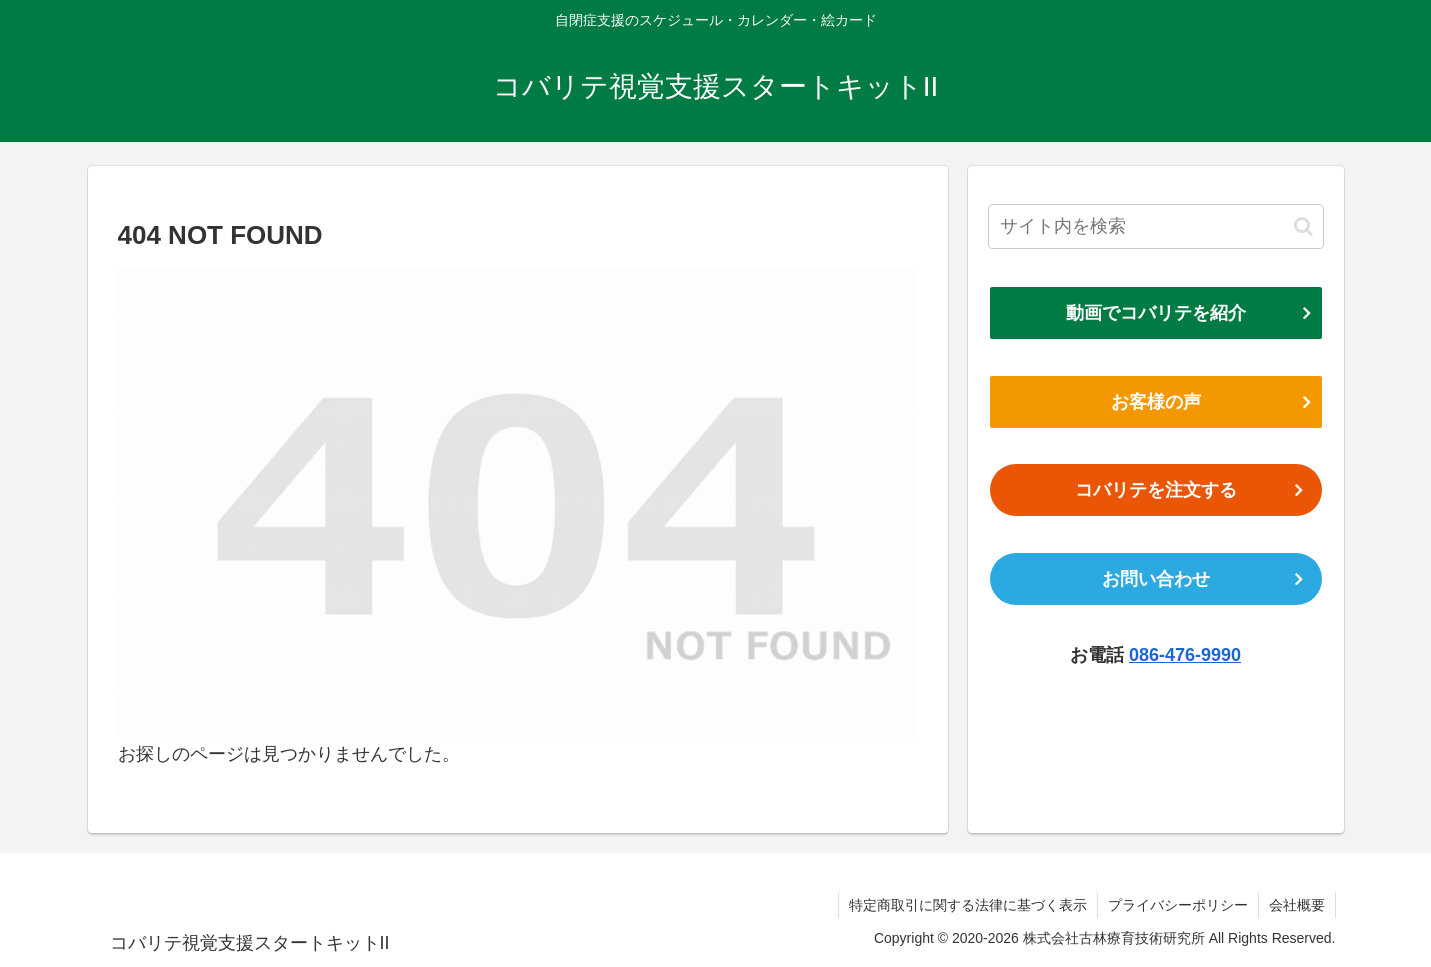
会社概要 (1297, 905)
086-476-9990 (1185, 655)
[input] (1156, 226)
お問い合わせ (1156, 579)
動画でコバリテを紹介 (1156, 313)
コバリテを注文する (1156, 490)
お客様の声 (1156, 402)
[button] (1303, 226)
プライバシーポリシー (1178, 905)
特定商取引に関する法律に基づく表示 (968, 905)
